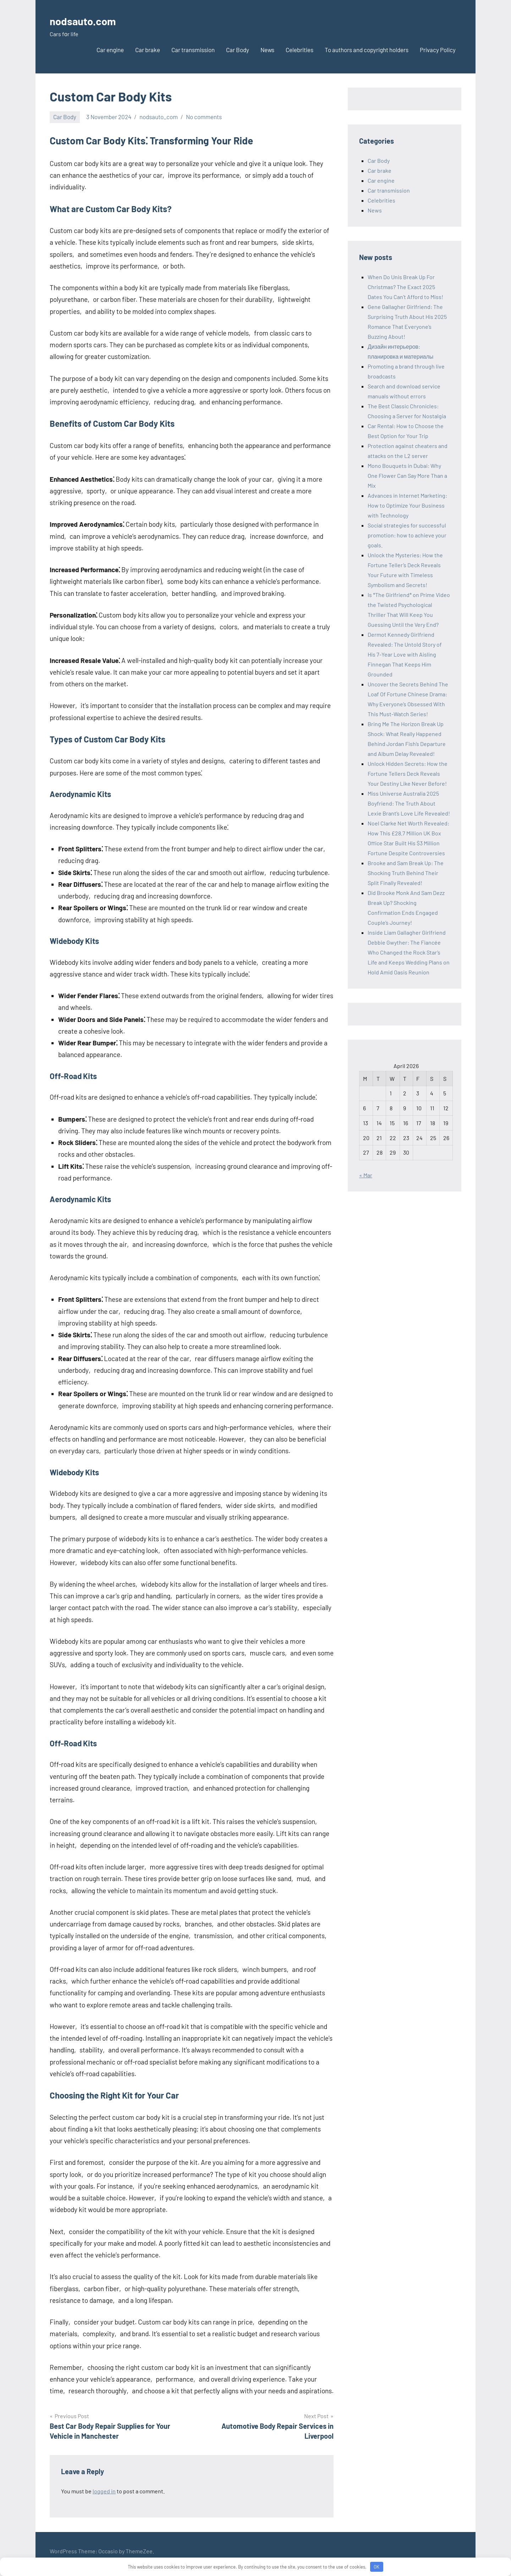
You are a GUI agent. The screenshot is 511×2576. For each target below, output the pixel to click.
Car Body (237, 49)
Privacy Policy (438, 49)
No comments (204, 116)
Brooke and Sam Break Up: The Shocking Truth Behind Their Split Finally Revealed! (406, 872)
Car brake (147, 49)
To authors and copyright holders (366, 49)
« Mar (365, 1175)
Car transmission (193, 49)
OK (376, 2567)
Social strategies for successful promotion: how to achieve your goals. (407, 535)
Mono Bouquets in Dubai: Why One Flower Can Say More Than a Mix (407, 475)
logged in (104, 2491)
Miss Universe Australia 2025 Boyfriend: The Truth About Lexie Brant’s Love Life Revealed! (409, 803)
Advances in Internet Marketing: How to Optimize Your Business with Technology (407, 505)
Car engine (110, 49)
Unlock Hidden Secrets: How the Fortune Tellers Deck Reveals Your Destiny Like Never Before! (407, 773)
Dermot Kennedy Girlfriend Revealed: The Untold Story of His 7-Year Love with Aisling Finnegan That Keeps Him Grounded (405, 654)
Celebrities (299, 49)
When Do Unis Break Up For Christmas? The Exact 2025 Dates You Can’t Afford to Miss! (405, 286)
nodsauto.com (90, 20)
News (267, 49)
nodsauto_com (158, 116)
